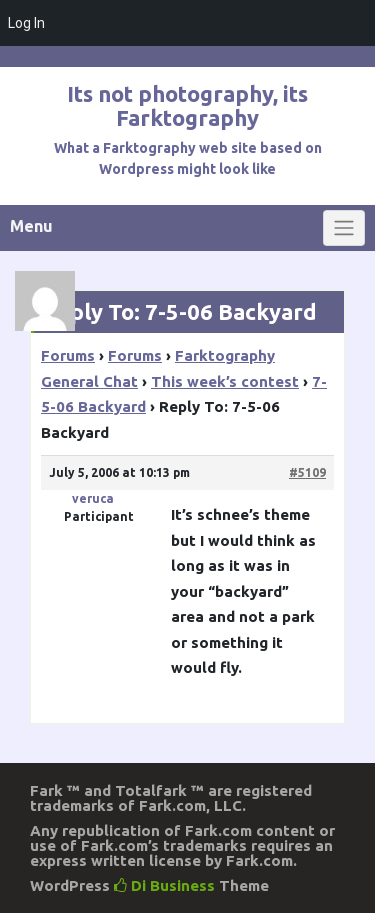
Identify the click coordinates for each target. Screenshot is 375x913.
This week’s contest (225, 381)
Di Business (164, 885)
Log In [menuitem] (26, 23)
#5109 (307, 472)
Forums (68, 355)
